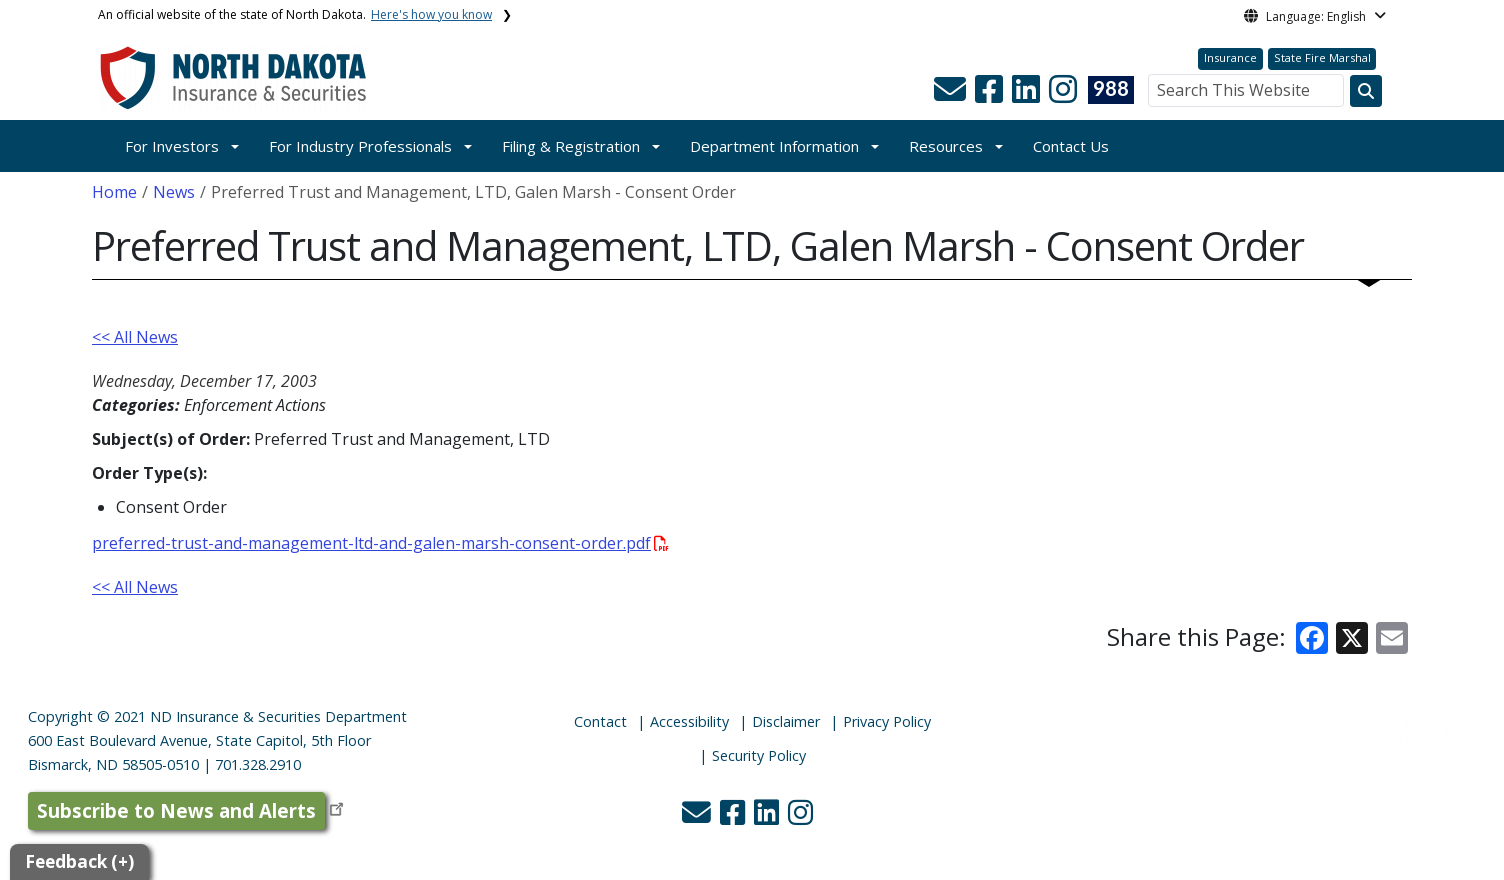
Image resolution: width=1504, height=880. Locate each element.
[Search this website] (1366, 91)
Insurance (1230, 57)
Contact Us (1071, 146)
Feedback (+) (79, 861)
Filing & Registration (571, 146)
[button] (952, 95)
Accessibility (689, 721)
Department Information (774, 146)
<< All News (135, 337)
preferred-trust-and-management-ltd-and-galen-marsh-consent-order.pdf (380, 543)
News (174, 192)
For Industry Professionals (360, 146)
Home (114, 192)
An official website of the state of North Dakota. (295, 14)
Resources (946, 146)
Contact (600, 721)
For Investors (172, 146)
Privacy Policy (887, 721)
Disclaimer (786, 721)
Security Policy (759, 755)
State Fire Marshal (1322, 57)
